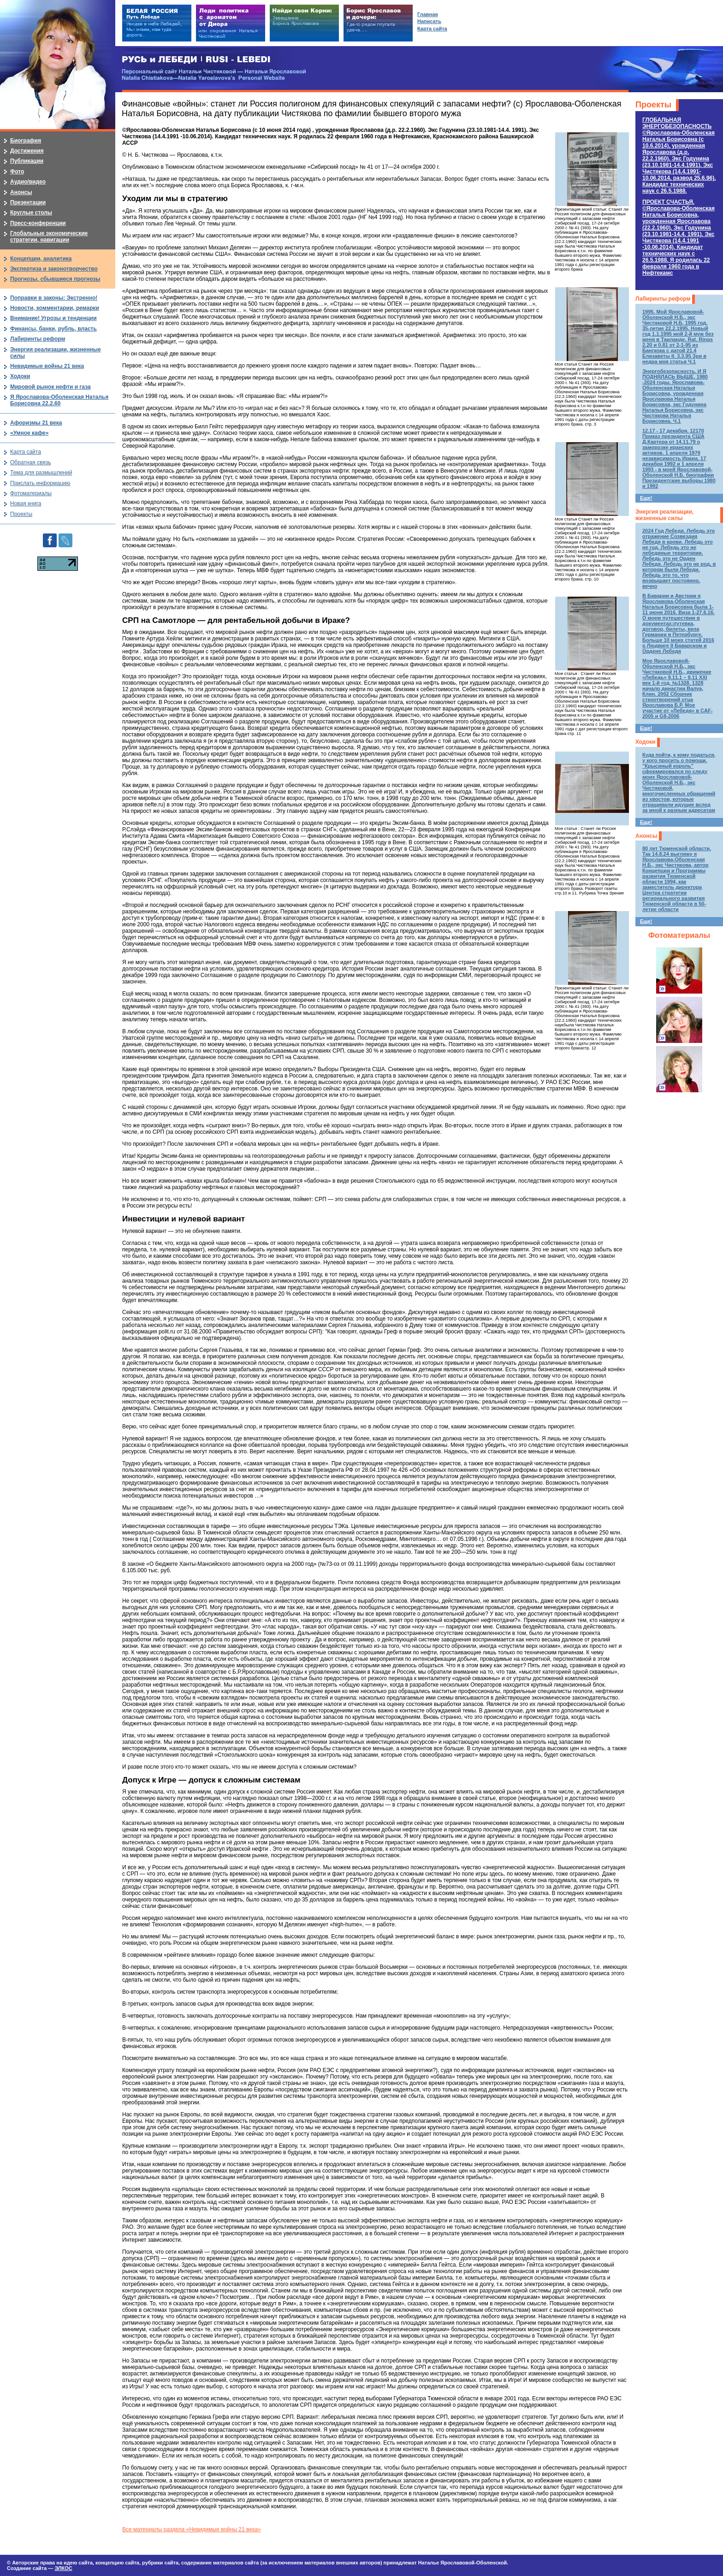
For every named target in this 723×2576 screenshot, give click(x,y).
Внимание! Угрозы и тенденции (53, 318)
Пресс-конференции (38, 223)
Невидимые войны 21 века (47, 366)
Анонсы (646, 836)
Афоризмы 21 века (36, 423)
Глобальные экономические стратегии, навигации (49, 236)
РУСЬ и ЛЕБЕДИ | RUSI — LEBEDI (196, 60)
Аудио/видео (28, 181)
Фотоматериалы (679, 935)
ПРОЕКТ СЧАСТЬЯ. (678, 237)
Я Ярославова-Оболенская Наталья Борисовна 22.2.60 (59, 400)
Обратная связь (30, 462)
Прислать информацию (40, 483)
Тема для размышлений (41, 472)
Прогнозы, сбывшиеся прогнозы (55, 279)
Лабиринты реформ (662, 299)
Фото (17, 171)
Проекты (653, 104)
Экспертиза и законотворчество (54, 269)
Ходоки (645, 742)
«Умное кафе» (29, 433)
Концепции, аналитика (41, 258)
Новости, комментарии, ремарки (54, 308)
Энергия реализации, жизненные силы (664, 515)
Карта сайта (25, 452)
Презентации (28, 202)
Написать (429, 21)
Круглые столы (31, 212)
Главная (427, 14)
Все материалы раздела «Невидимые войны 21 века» (191, 2529)
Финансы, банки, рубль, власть (53, 329)
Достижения (26, 151)
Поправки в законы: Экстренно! (53, 298)
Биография (25, 140)
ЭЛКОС (63, 2568)
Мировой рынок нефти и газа (50, 387)
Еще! (646, 498)
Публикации (26, 161)
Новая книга (25, 503)
